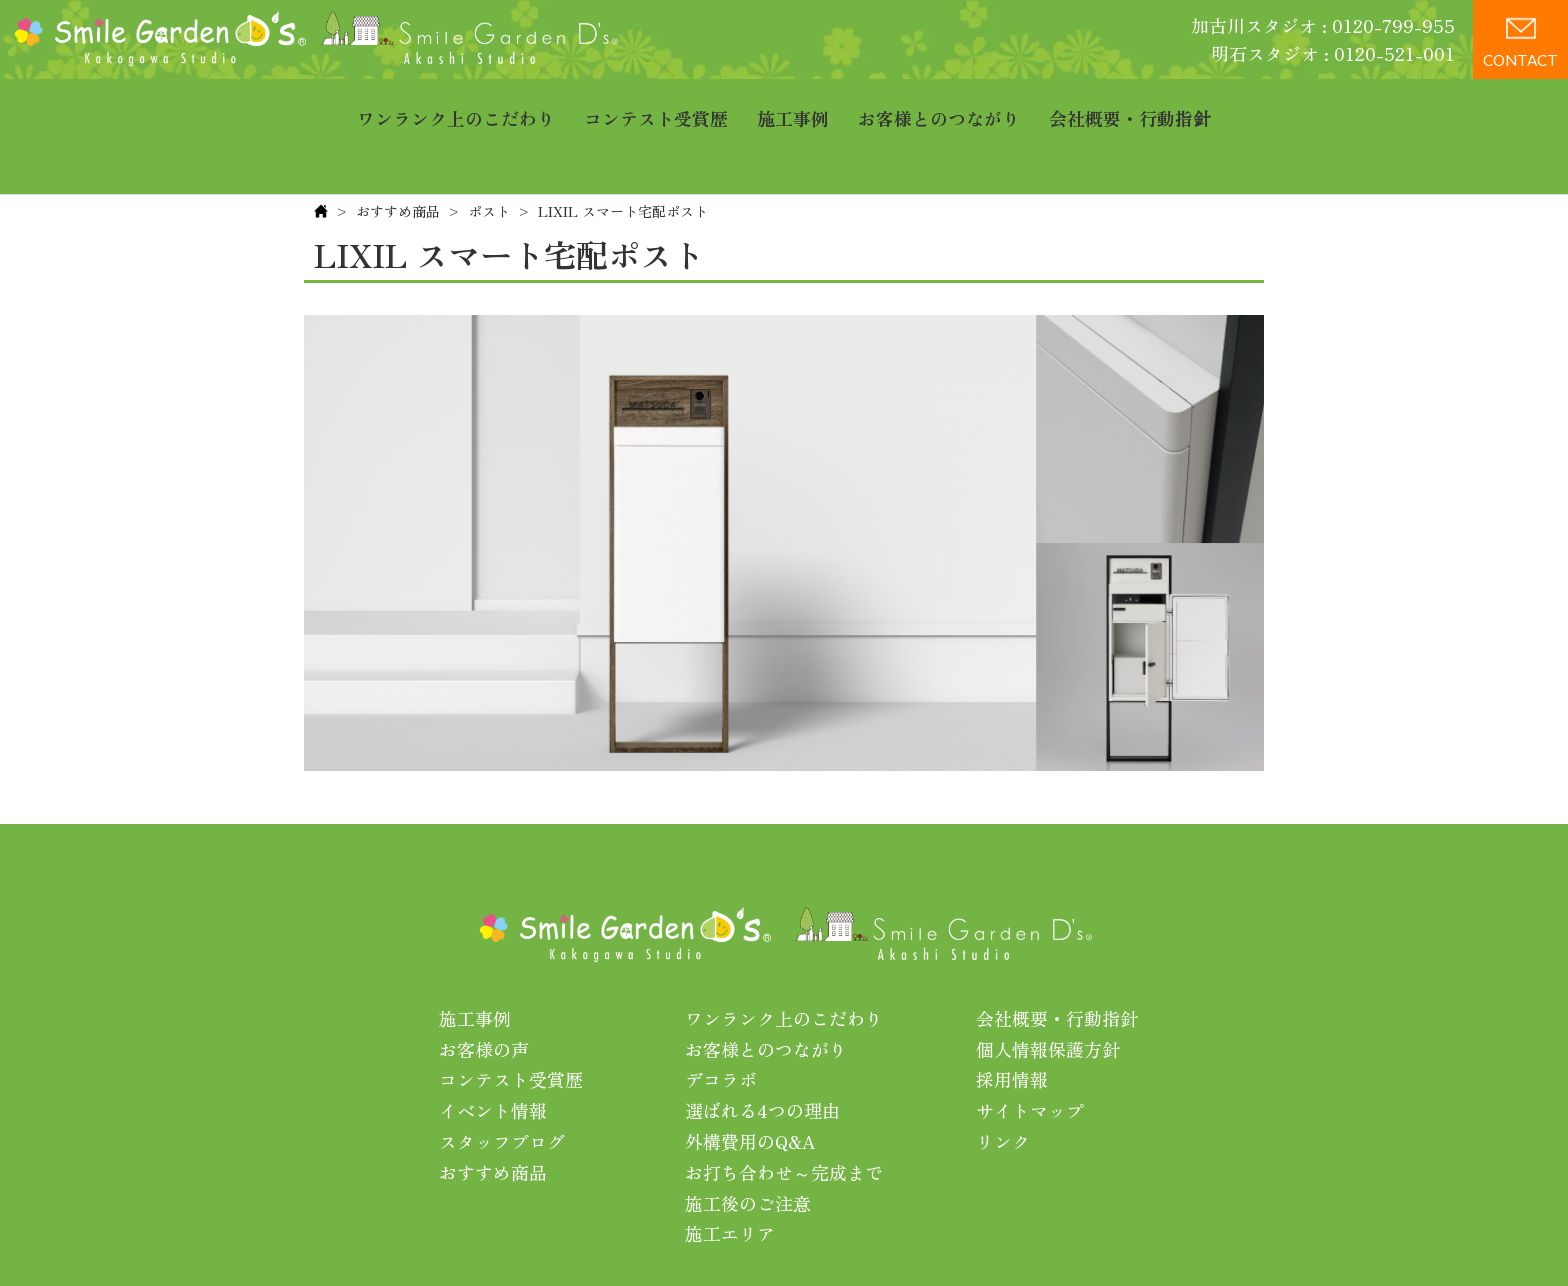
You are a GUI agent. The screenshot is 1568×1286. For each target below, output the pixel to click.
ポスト (489, 149)
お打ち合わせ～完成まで (784, 1110)
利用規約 (1040, 1235)
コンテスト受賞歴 (656, 105)
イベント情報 (493, 1048)
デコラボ (721, 1017)
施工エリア (730, 1171)
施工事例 (793, 105)
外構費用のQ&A (750, 1079)
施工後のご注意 (748, 1141)
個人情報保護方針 (1048, 987)
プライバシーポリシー (907, 1235)
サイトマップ (1030, 1048)
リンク (1003, 1079)
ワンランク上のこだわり (456, 105)
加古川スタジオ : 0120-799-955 (1323, 25)
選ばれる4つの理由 (762, 1048)
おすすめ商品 (398, 149)
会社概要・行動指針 (1130, 105)
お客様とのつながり (939, 105)
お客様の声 (484, 987)
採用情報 (1012, 1017)
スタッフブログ (502, 1079)
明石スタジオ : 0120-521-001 (1333, 53)
